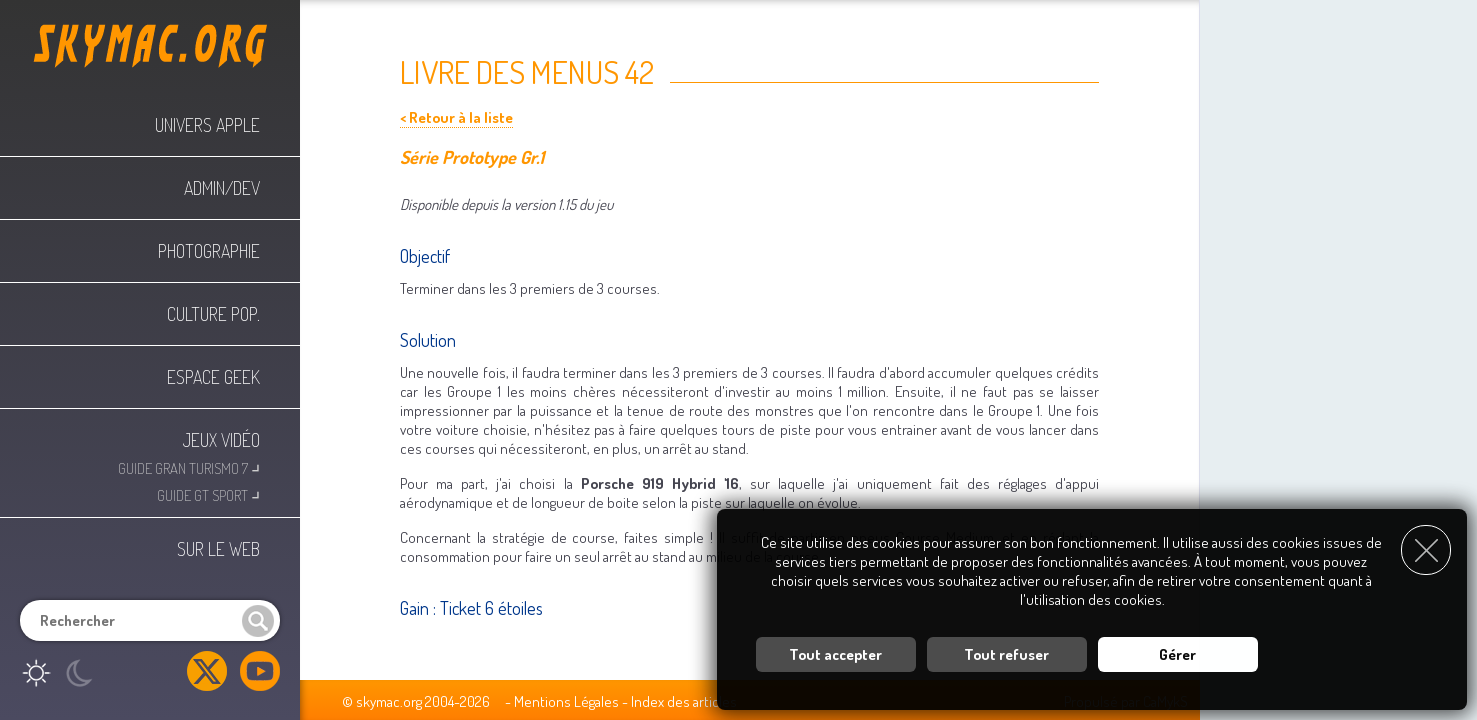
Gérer (1177, 654)
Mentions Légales (566, 701)
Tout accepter (835, 654)
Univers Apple (207, 125)
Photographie (209, 251)
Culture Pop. (213, 314)
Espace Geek (213, 377)
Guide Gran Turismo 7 (189, 466)
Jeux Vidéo (221, 440)
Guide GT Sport (208, 493)
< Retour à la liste (456, 117)
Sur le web (218, 549)
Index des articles (684, 701)
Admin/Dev (222, 188)
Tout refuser (1006, 654)
